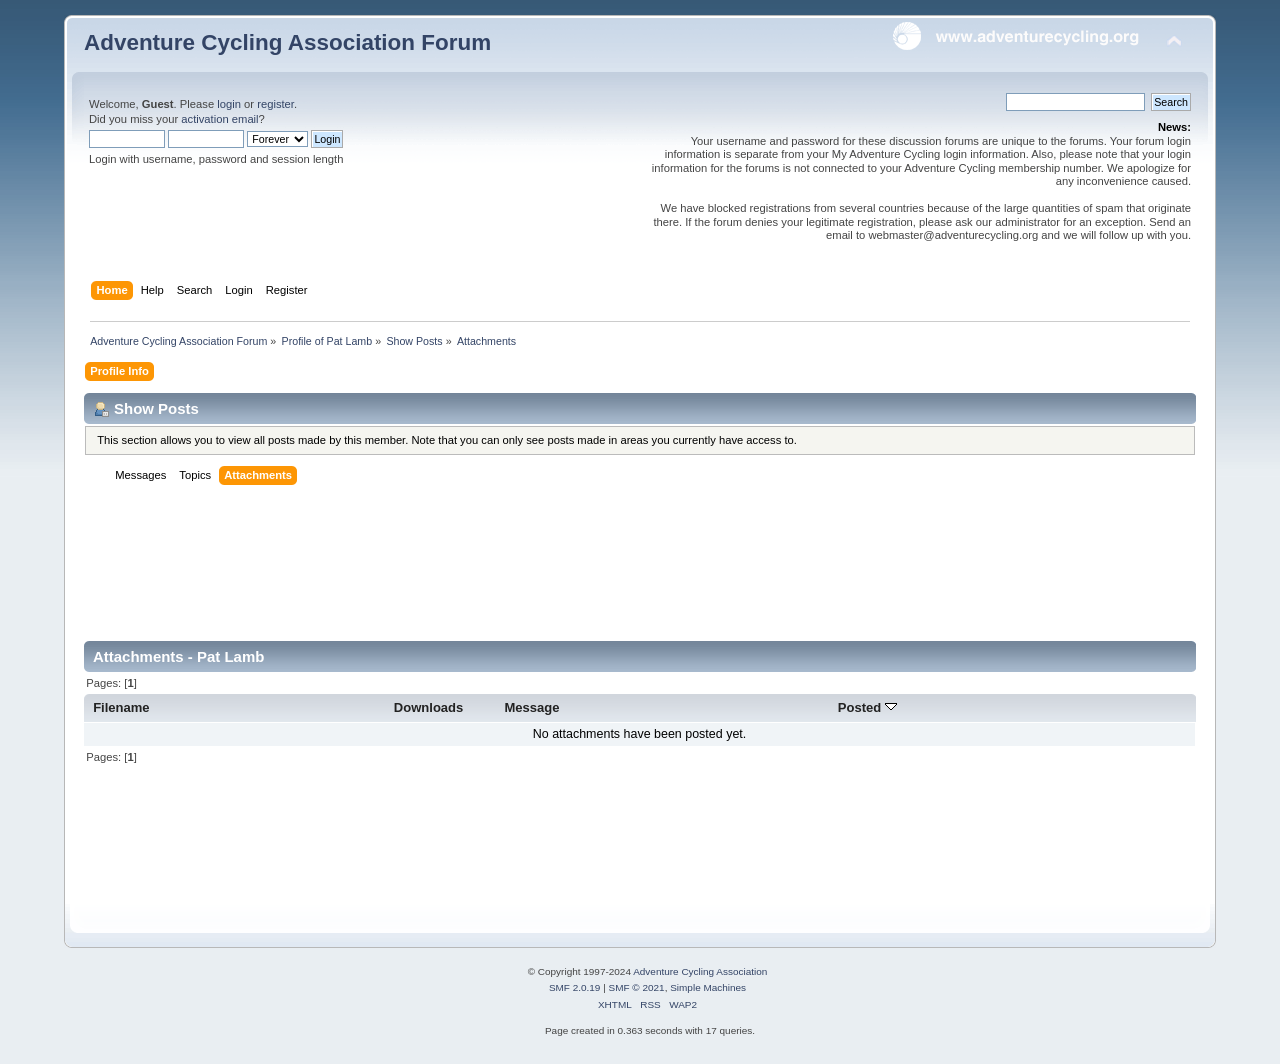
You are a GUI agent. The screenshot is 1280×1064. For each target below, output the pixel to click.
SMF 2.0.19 (575, 987)
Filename (121, 707)
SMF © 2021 (637, 987)
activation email (219, 119)
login (229, 104)
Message (531, 707)
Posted (867, 707)
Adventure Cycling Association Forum (287, 42)
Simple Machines (708, 987)
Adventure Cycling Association (700, 971)
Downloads (429, 707)
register (275, 104)
